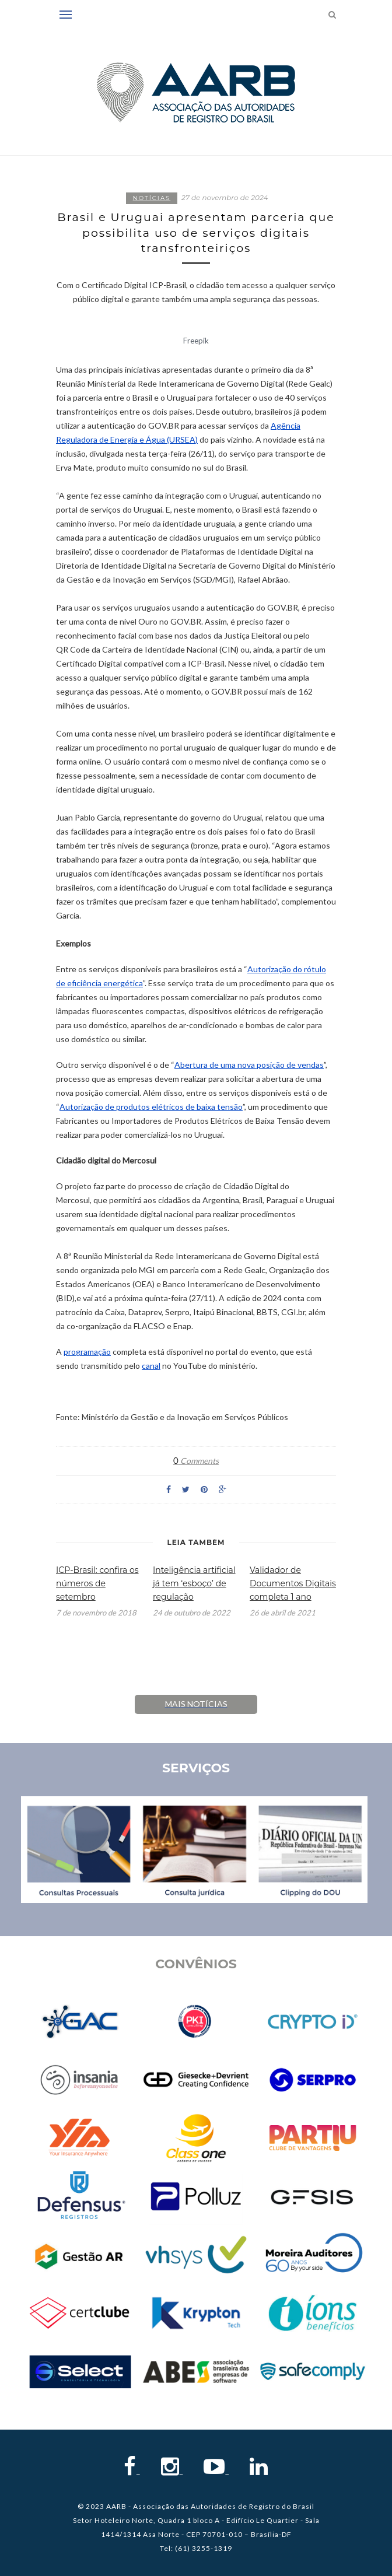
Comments (196, 1461)
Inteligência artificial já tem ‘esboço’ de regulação (194, 1583)
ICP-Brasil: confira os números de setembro (97, 1583)
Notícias (152, 198)
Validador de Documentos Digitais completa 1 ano (293, 1583)
